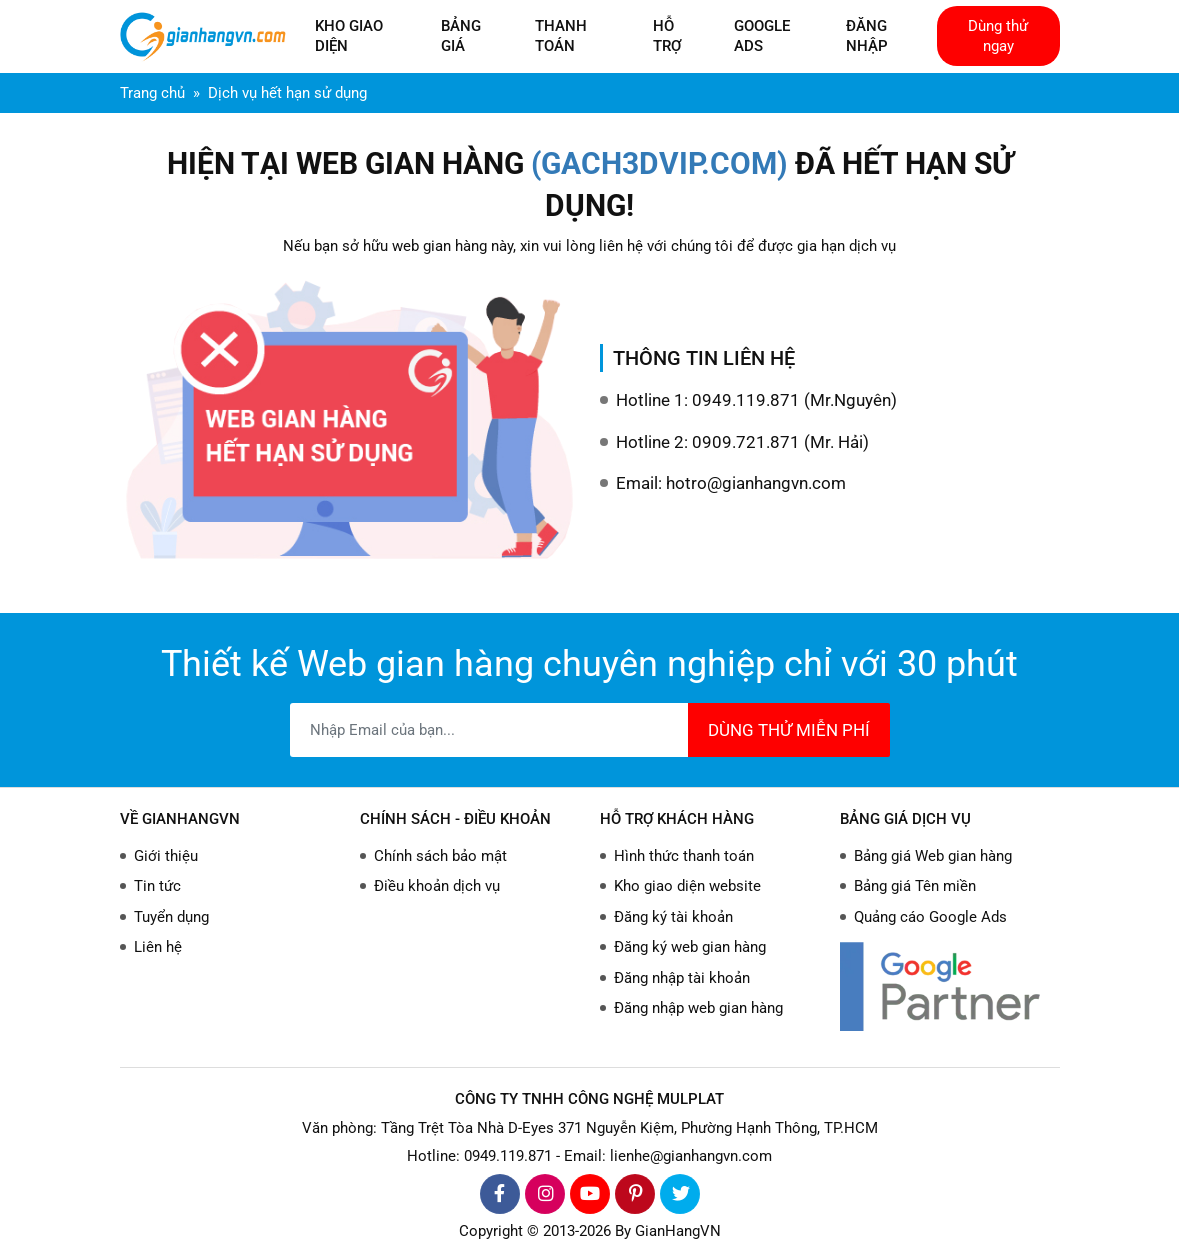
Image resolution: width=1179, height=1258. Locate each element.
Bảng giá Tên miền (915, 886)
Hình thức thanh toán (684, 856)
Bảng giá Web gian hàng (933, 856)
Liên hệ (158, 947)
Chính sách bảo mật (440, 856)
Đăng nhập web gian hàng (698, 1008)
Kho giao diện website (687, 886)
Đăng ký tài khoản (673, 917)
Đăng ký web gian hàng (690, 947)
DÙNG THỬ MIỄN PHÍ (789, 730)
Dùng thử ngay (998, 36)
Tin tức (157, 886)
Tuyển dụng (171, 917)
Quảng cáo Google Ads (930, 917)
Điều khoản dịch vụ (437, 886)
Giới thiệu (166, 856)
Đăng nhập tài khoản (682, 978)
